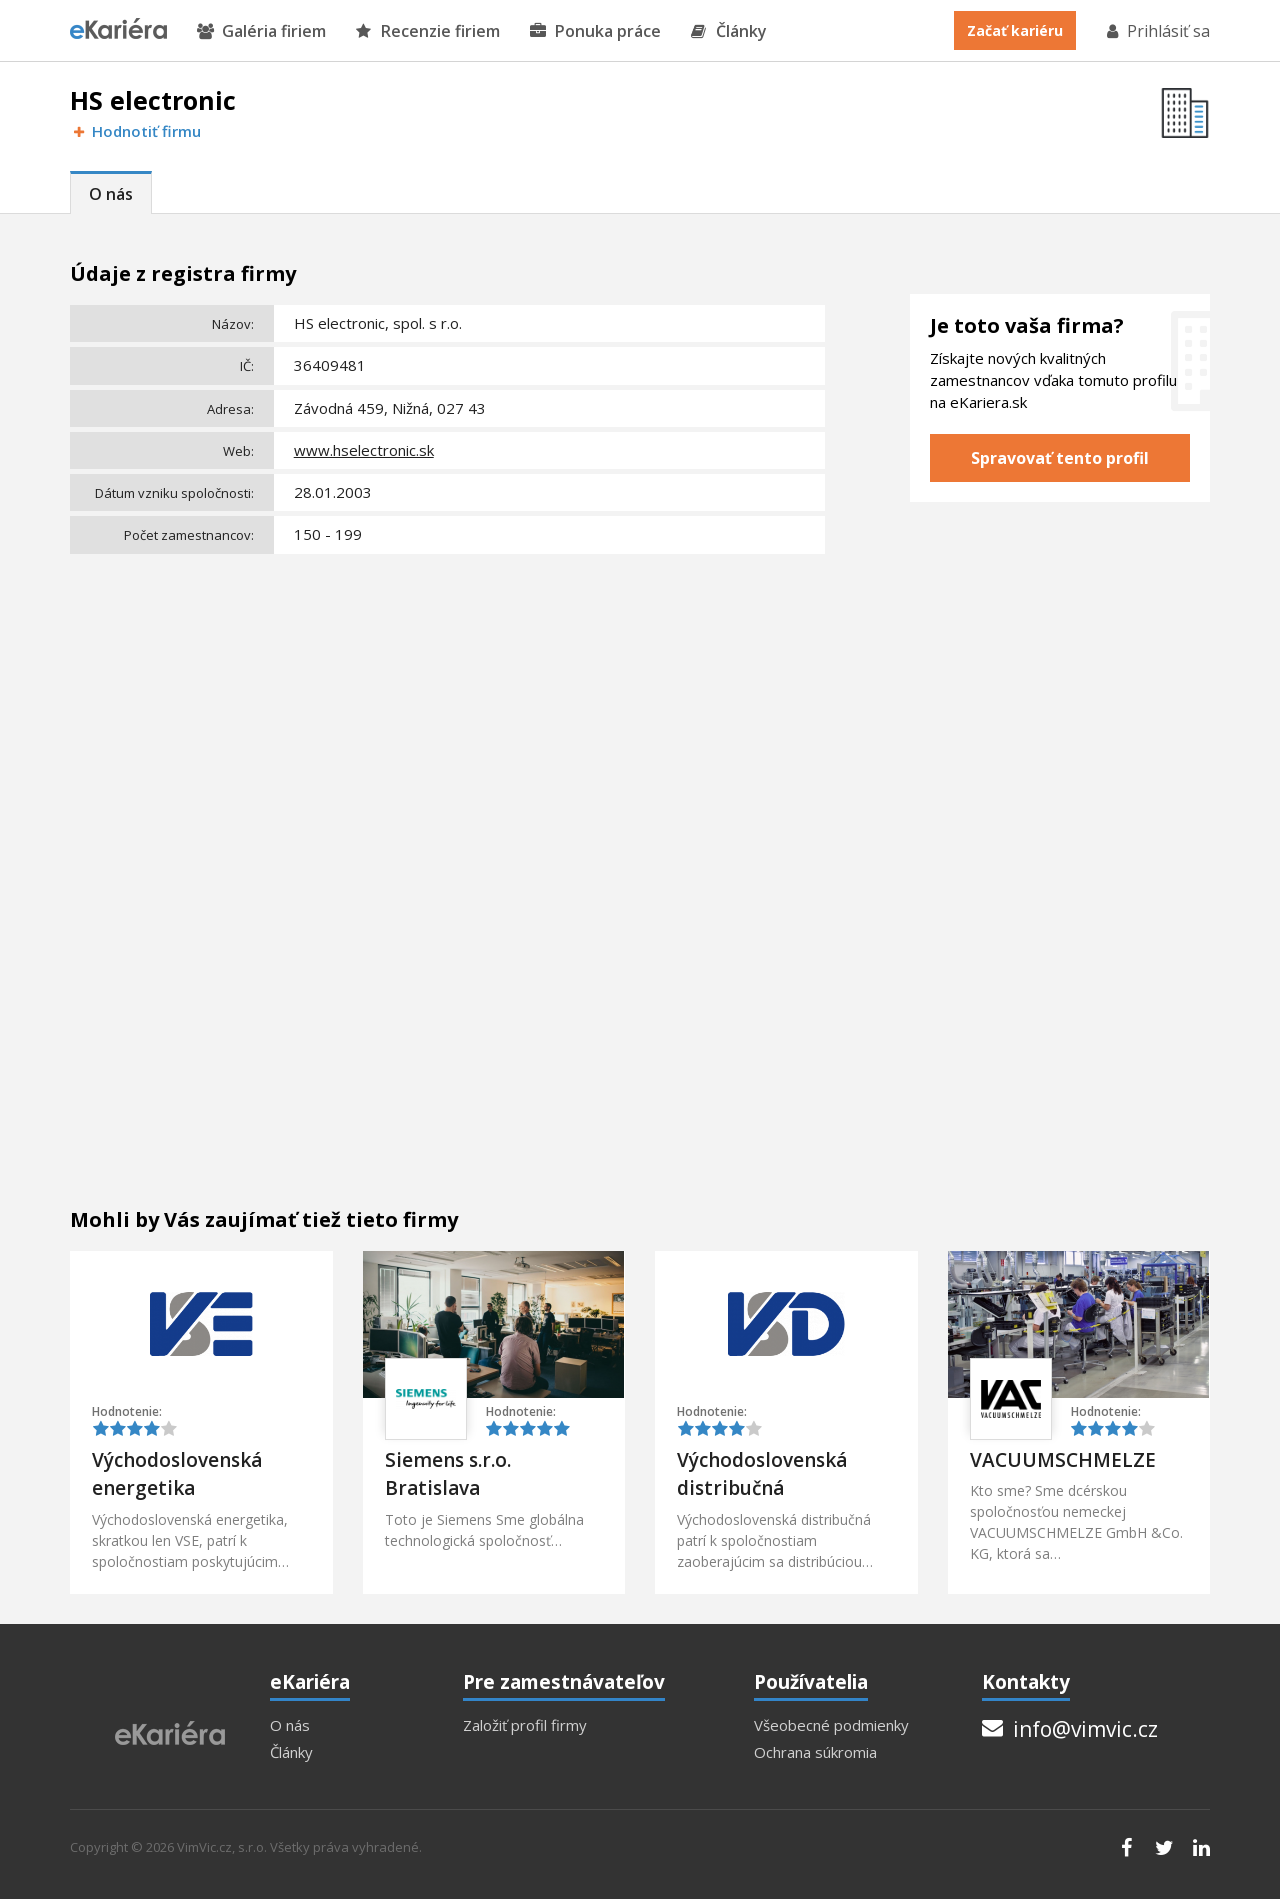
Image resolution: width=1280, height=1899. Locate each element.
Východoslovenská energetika (177, 1474)
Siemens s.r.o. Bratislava (448, 1474)
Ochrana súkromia (815, 1752)
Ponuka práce (595, 31)
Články (729, 31)
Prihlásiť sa (1157, 31)
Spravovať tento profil (1060, 458)
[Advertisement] (447, 711)
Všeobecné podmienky (831, 1725)
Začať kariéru (1015, 30)
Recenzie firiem (428, 31)
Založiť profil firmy (525, 1725)
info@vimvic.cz (1070, 1729)
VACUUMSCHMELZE (1063, 1460)
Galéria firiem (261, 31)
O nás (111, 194)
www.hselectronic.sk (364, 450)
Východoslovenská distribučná (762, 1474)
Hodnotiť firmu (135, 131)
